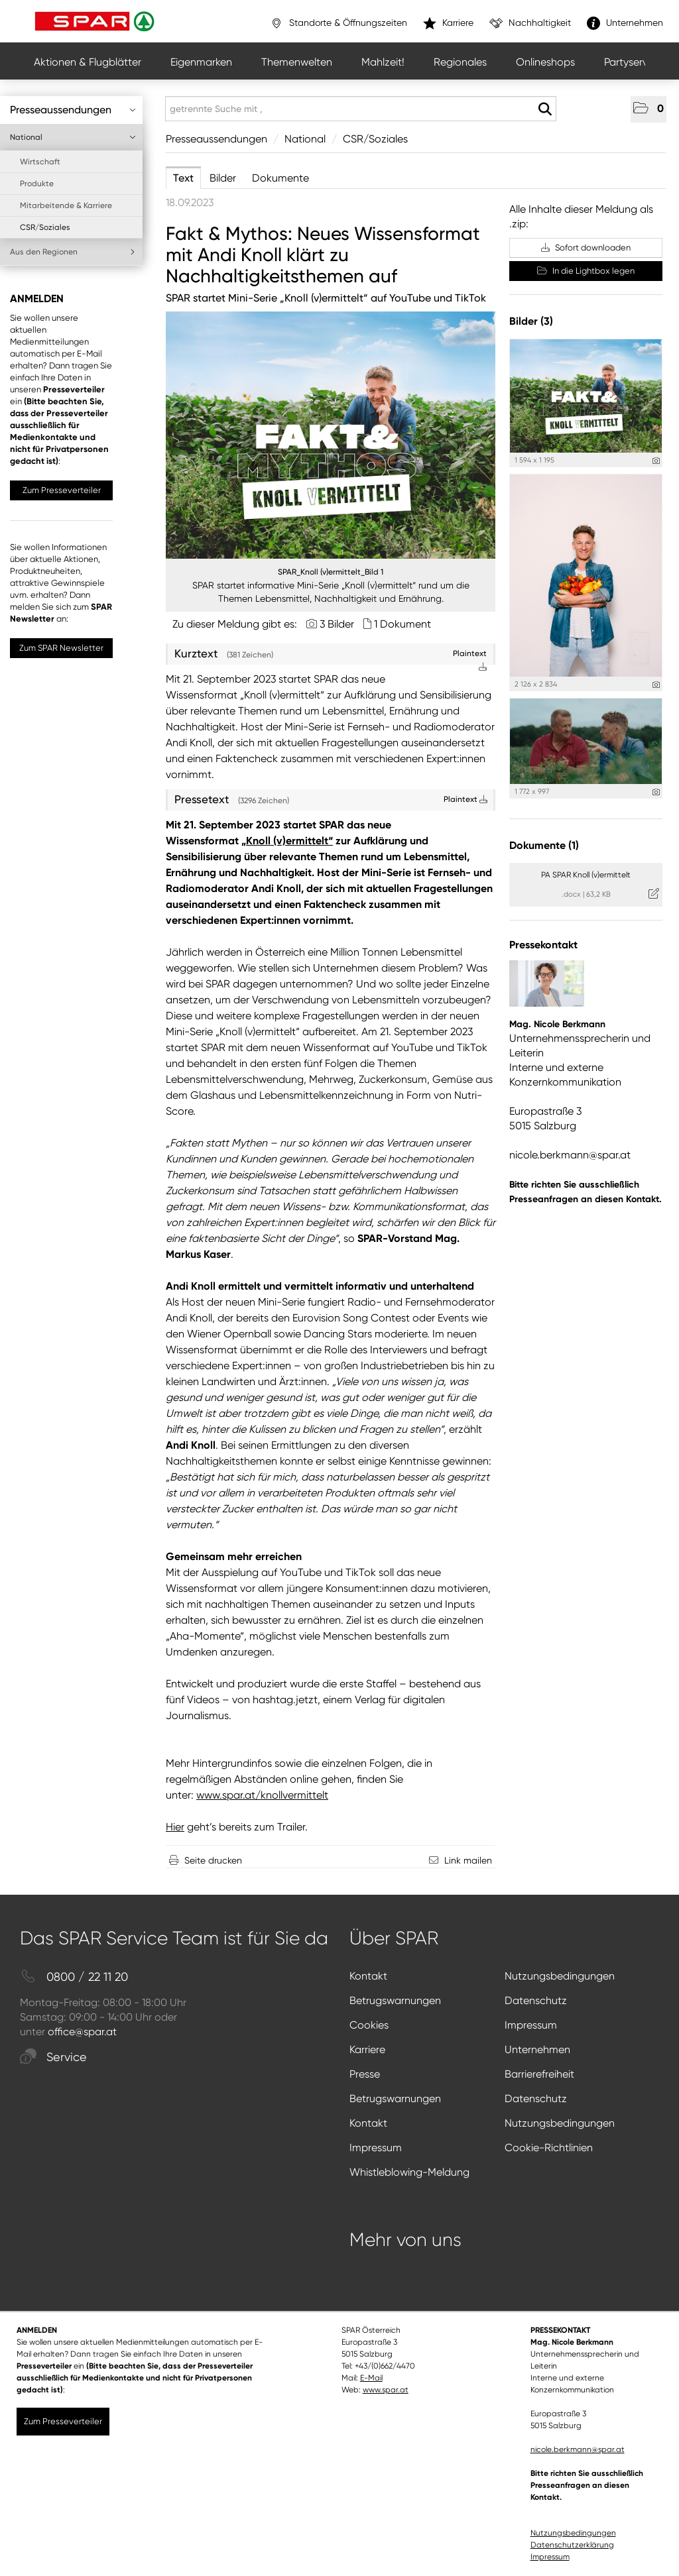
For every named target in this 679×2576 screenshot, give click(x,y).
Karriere (367, 2049)
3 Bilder (337, 624)
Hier (175, 1826)
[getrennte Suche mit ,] (360, 108)
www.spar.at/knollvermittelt (262, 1795)
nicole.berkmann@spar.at (570, 1154)
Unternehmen (537, 2049)
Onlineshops (545, 62)
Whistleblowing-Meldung (409, 2172)
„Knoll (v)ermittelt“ (287, 840)
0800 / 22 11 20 (74, 1977)
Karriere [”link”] (448, 23)
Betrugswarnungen (395, 2000)
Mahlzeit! (382, 62)
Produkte (37, 183)
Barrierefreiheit (539, 2074)
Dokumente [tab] (280, 178)
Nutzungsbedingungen (560, 1976)
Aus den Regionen (73, 251)
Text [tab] (183, 178)
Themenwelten (296, 62)
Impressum (531, 2025)
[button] (648, 109)
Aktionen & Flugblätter (87, 62)
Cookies (369, 2025)
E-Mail (371, 2377)
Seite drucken (213, 1860)
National (73, 137)
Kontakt (368, 1976)
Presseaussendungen (73, 109)
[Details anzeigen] (656, 461)
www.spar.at (385, 2389)
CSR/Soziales (45, 227)
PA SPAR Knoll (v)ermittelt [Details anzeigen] (586, 874)
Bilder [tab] (223, 178)
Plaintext (465, 799)
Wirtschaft (40, 161)
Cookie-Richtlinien (549, 2147)
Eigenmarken (201, 62)
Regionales (460, 62)
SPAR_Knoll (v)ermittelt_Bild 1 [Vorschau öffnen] (330, 572)
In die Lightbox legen (586, 271)
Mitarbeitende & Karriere (66, 205)
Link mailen (468, 1860)
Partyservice (633, 62)
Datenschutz (536, 2000)
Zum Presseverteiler (62, 490)
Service (53, 2057)
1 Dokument (402, 624)
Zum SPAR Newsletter (61, 648)
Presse (364, 2074)
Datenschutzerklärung (572, 2544)
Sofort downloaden (586, 247)
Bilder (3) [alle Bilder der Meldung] (531, 321)
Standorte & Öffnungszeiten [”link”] (338, 23)
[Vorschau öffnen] (330, 435)
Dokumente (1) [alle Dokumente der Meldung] (544, 845)
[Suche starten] (544, 109)
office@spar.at (82, 2031)
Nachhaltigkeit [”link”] (530, 23)
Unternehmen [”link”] (625, 23)
